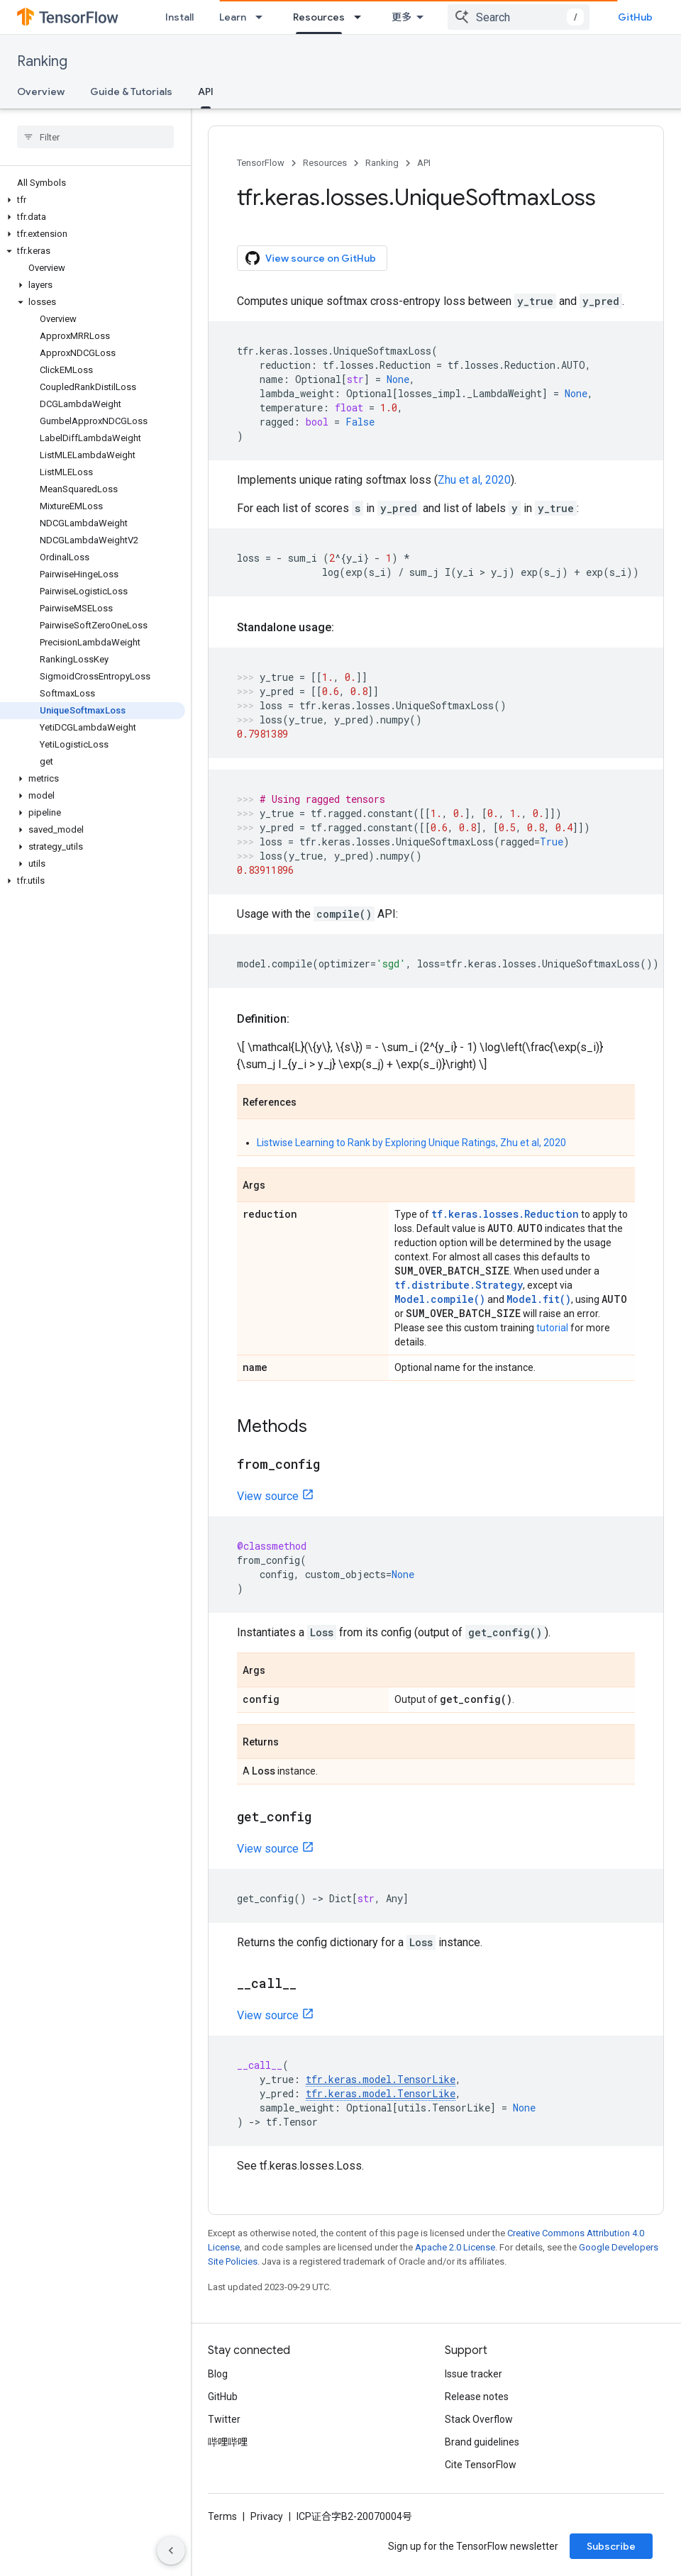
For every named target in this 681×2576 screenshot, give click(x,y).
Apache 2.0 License (455, 2247)
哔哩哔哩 (228, 2442)
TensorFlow (260, 162)
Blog (218, 2374)
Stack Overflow (479, 2419)
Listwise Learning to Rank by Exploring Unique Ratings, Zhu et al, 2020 (411, 1142)
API (424, 162)
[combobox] (518, 17)
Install (179, 17)
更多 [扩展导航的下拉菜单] (401, 17)
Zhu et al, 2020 (474, 480)
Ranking (42, 61)
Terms (222, 2516)
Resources (325, 162)
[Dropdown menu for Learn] (263, 17)
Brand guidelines (482, 2442)
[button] (92, 200)
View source (268, 1496)
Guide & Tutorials (131, 91)
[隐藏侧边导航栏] (171, 2550)
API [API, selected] (206, 91)
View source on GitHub (310, 258)
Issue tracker (473, 2374)
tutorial (552, 1327)
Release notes (477, 2396)
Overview (41, 91)
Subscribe (611, 2546)
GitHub (635, 17)
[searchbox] (95, 137)
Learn (232, 17)
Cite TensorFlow (480, 2464)
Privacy (266, 2516)
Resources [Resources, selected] (319, 17)
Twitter (224, 2419)
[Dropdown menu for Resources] (362, 17)
